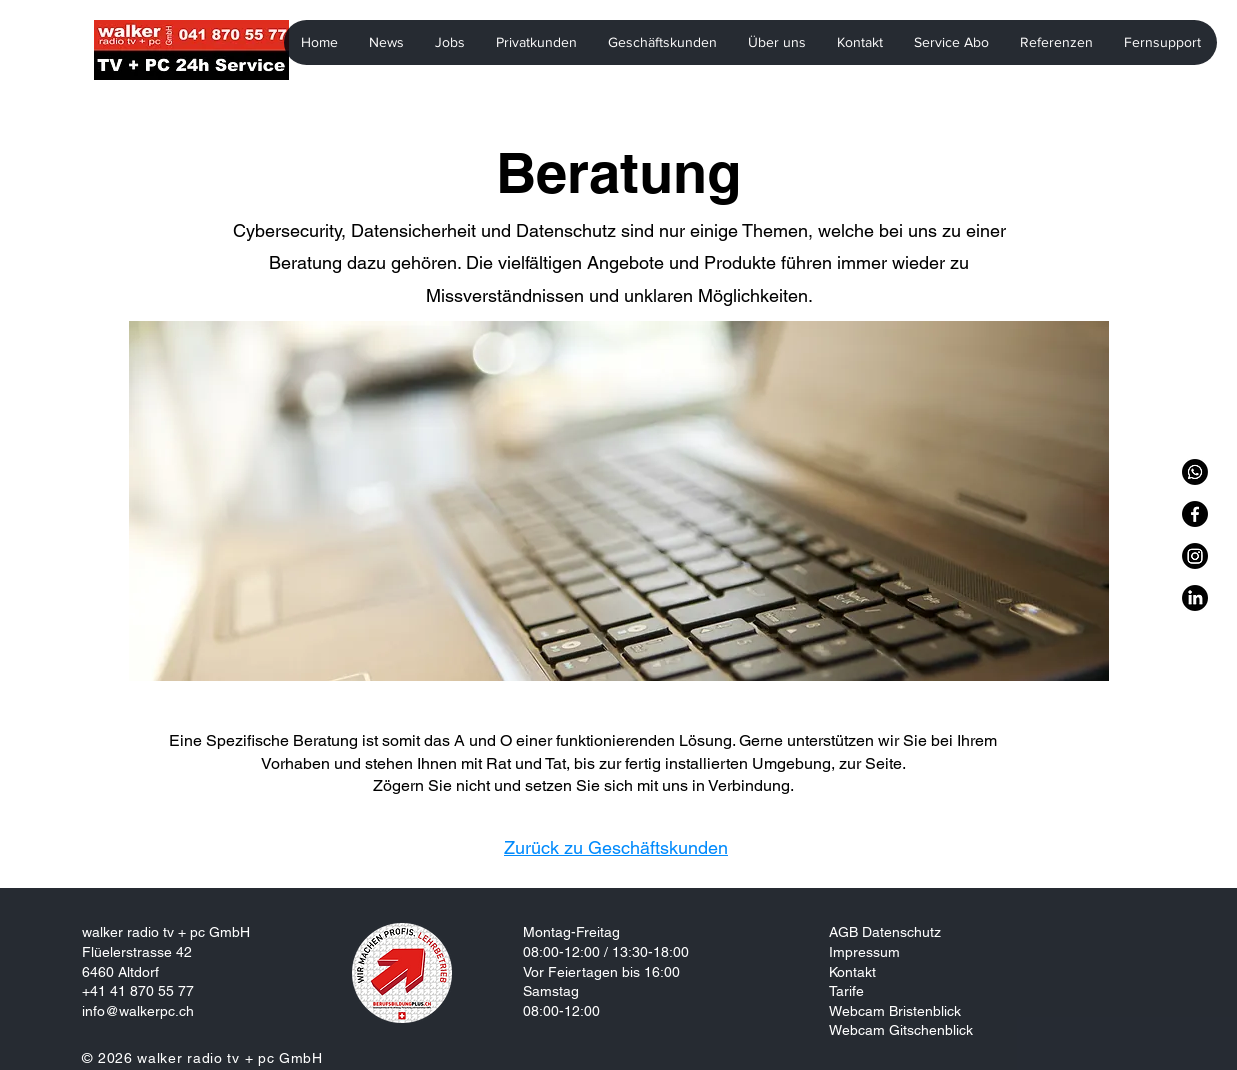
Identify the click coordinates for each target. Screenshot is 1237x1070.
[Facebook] (1195, 514)
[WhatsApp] (1195, 472)
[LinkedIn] (1195, 598)
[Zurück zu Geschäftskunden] (618, 847)
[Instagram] (1195, 556)
